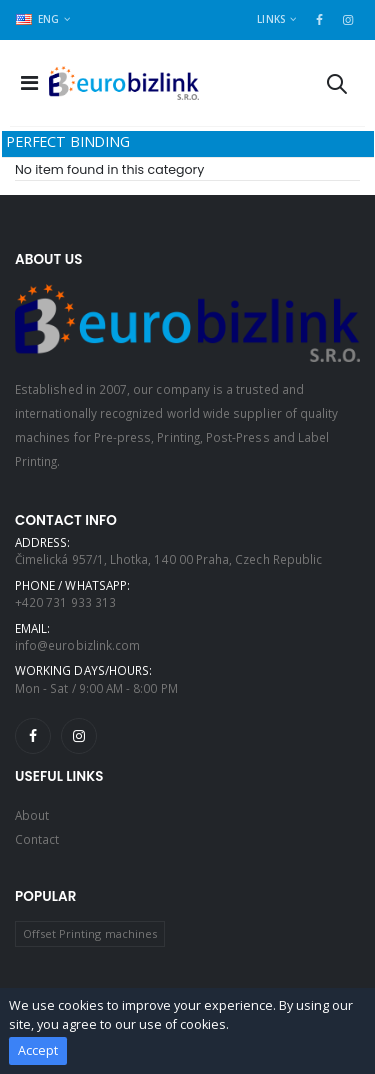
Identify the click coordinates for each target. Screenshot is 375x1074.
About (32, 815)
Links (271, 19)
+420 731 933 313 (65, 602)
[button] (337, 87)
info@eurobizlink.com (77, 645)
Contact (37, 839)
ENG (38, 19)
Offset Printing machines (90, 933)
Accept (38, 1050)
